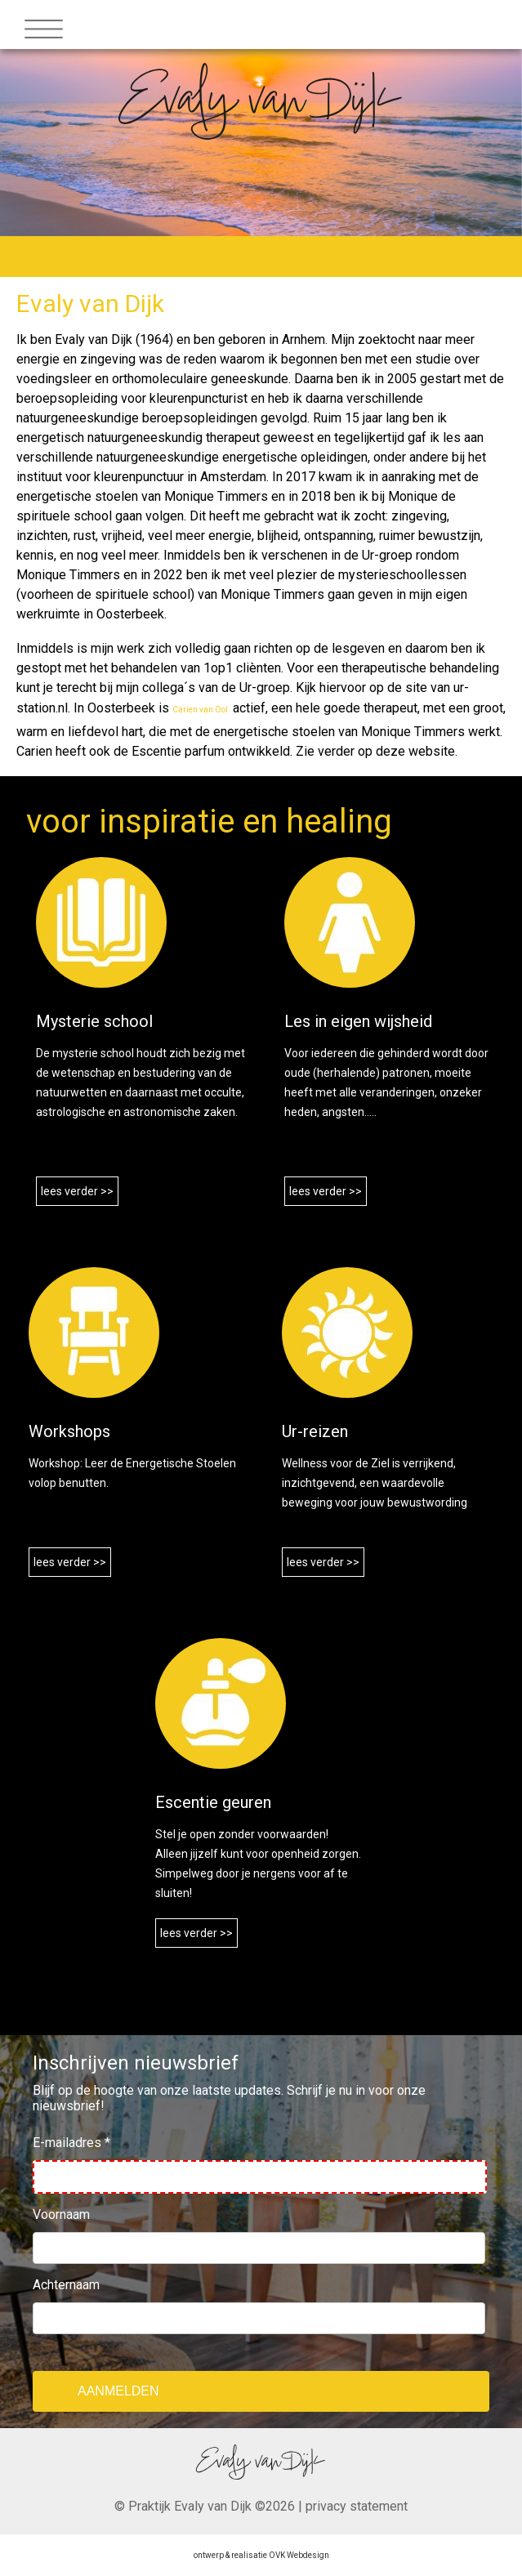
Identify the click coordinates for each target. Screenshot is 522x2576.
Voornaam (61, 2214)
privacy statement (357, 2506)
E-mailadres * (71, 2142)
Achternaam (66, 2285)
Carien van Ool (201, 709)
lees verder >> (77, 1191)
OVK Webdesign (299, 2555)
